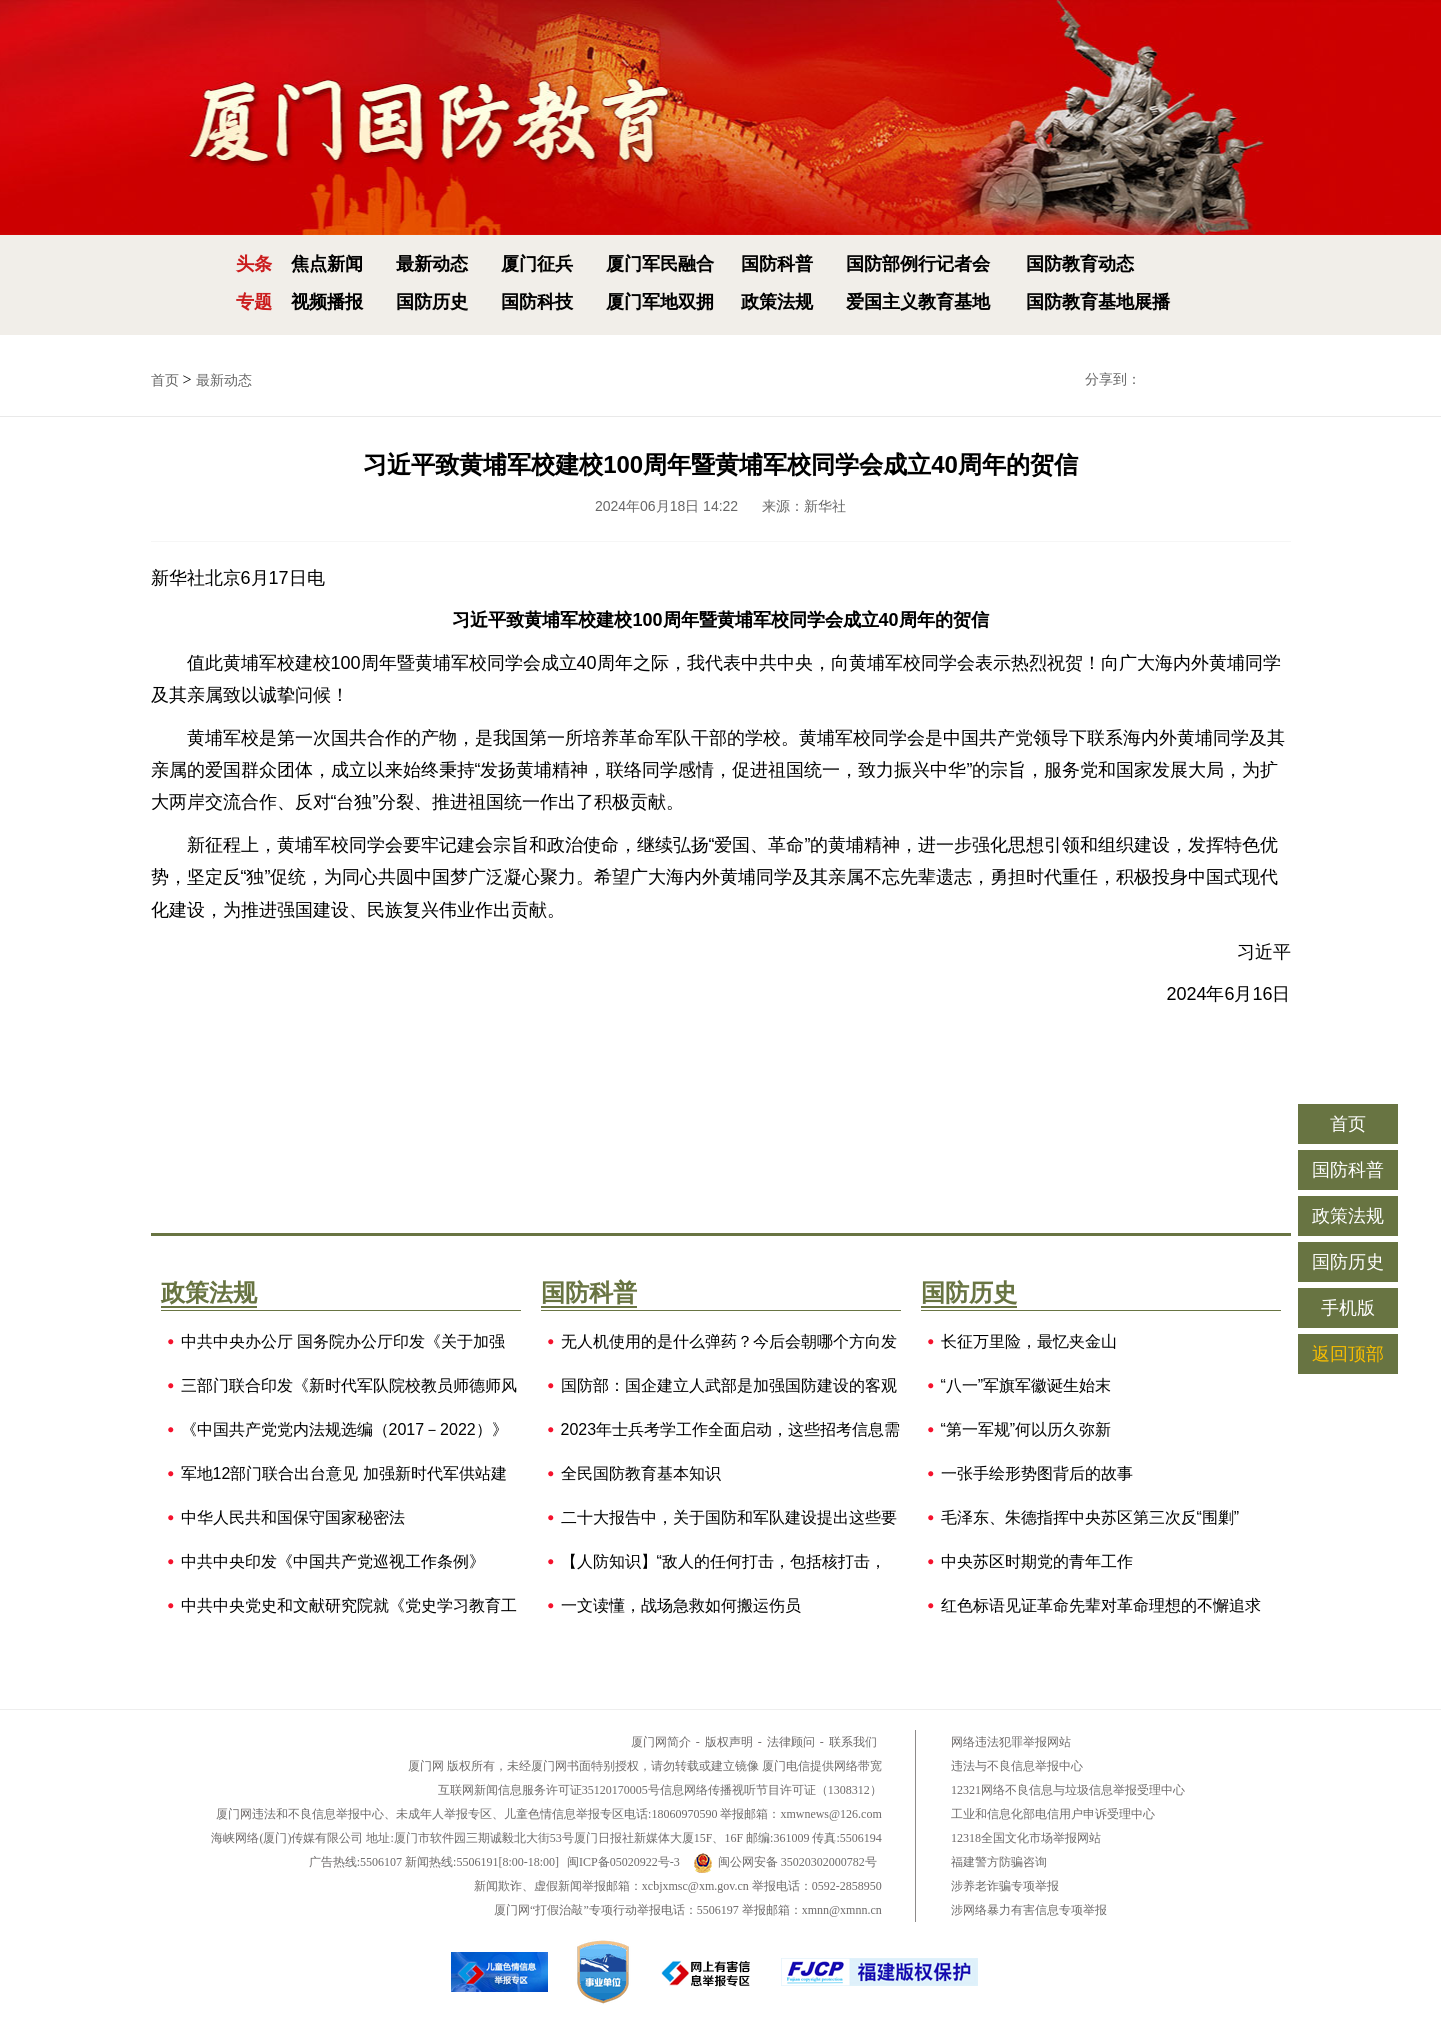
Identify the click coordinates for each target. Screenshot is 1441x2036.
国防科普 (777, 264)
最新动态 (432, 264)
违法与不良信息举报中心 (1017, 1766)
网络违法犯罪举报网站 (1011, 1742)
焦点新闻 (327, 264)
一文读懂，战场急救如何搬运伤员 (681, 1606)
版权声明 (729, 1742)
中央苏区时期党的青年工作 (1037, 1562)
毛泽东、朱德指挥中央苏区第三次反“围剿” (1090, 1518)
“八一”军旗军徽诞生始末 (1026, 1386)
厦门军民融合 (660, 264)
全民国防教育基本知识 (641, 1474)
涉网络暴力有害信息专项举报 (1029, 1910)
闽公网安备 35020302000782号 (785, 1862)
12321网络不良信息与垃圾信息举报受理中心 (1068, 1790)
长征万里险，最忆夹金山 (1029, 1342)
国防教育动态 (1080, 264)
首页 (165, 380)
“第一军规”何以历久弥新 (1026, 1430)
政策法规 (777, 302)
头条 (254, 264)
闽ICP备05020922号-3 (623, 1862)
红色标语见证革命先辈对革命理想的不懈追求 (1101, 1606)
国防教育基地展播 (1098, 302)
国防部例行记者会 (918, 264)
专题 (254, 302)
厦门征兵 (537, 264)
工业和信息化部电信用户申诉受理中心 (1053, 1814)
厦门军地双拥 (660, 302)
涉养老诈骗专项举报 (1005, 1886)
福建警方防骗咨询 (999, 1862)
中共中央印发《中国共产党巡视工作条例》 (333, 1562)
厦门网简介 (661, 1742)
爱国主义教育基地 (918, 302)
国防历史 (432, 302)
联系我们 (853, 1742)
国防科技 (537, 302)
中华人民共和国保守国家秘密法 (293, 1518)
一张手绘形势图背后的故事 (1037, 1474)
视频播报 (327, 302)
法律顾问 (791, 1742)
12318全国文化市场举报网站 (1026, 1838)
